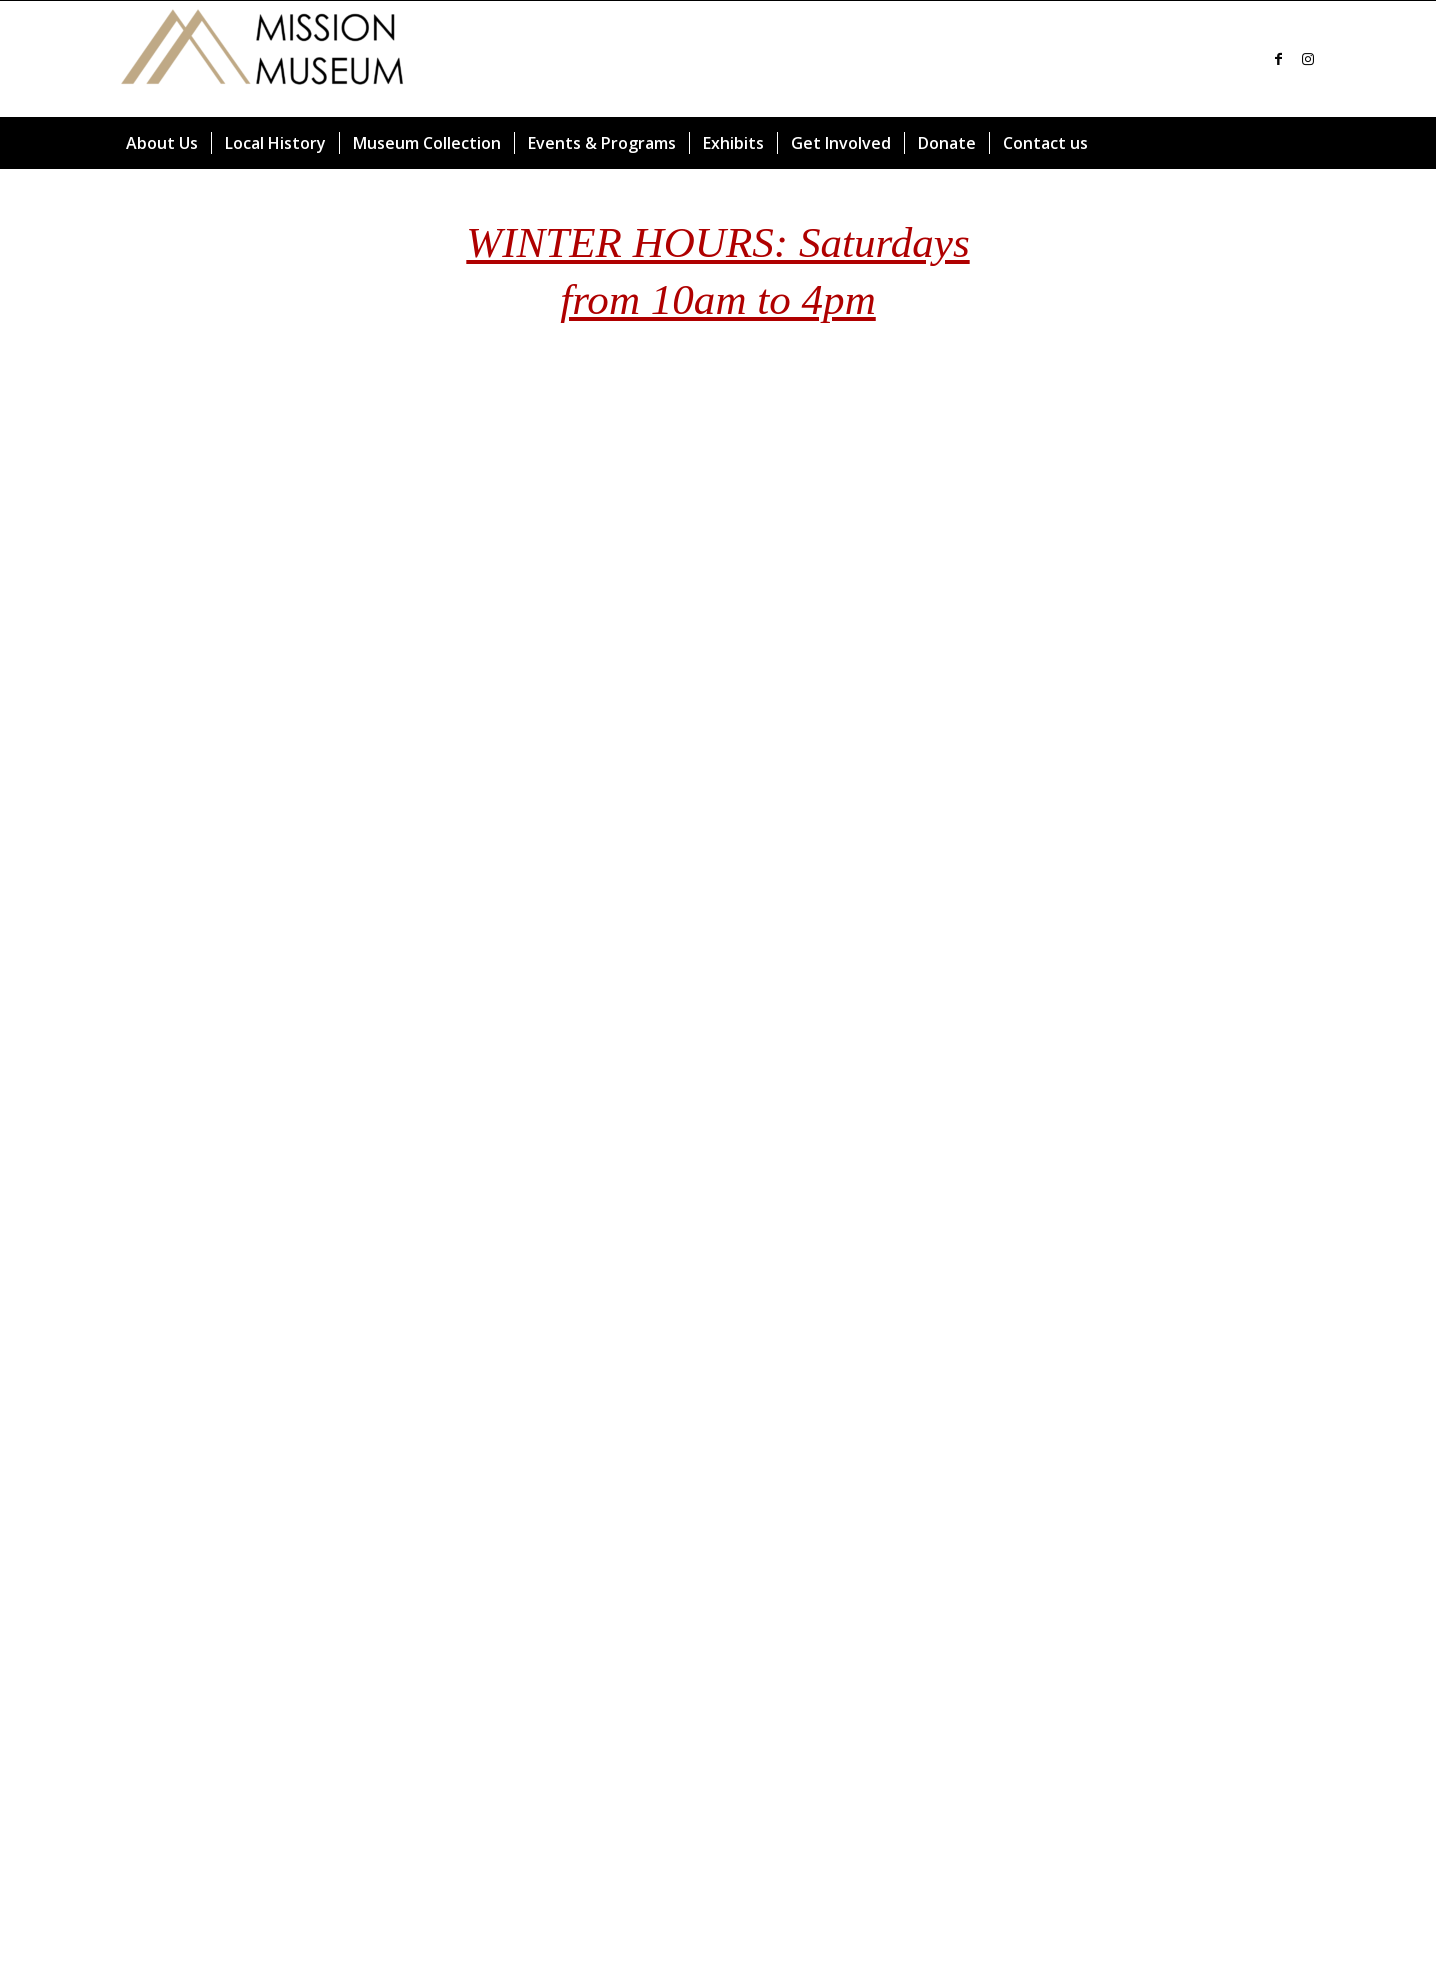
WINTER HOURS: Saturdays (717, 242)
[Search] (1311, 143)
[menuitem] (162, 143)
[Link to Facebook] (1278, 59)
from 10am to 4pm (718, 299)
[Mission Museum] (263, 59)
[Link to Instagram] (1308, 59)
